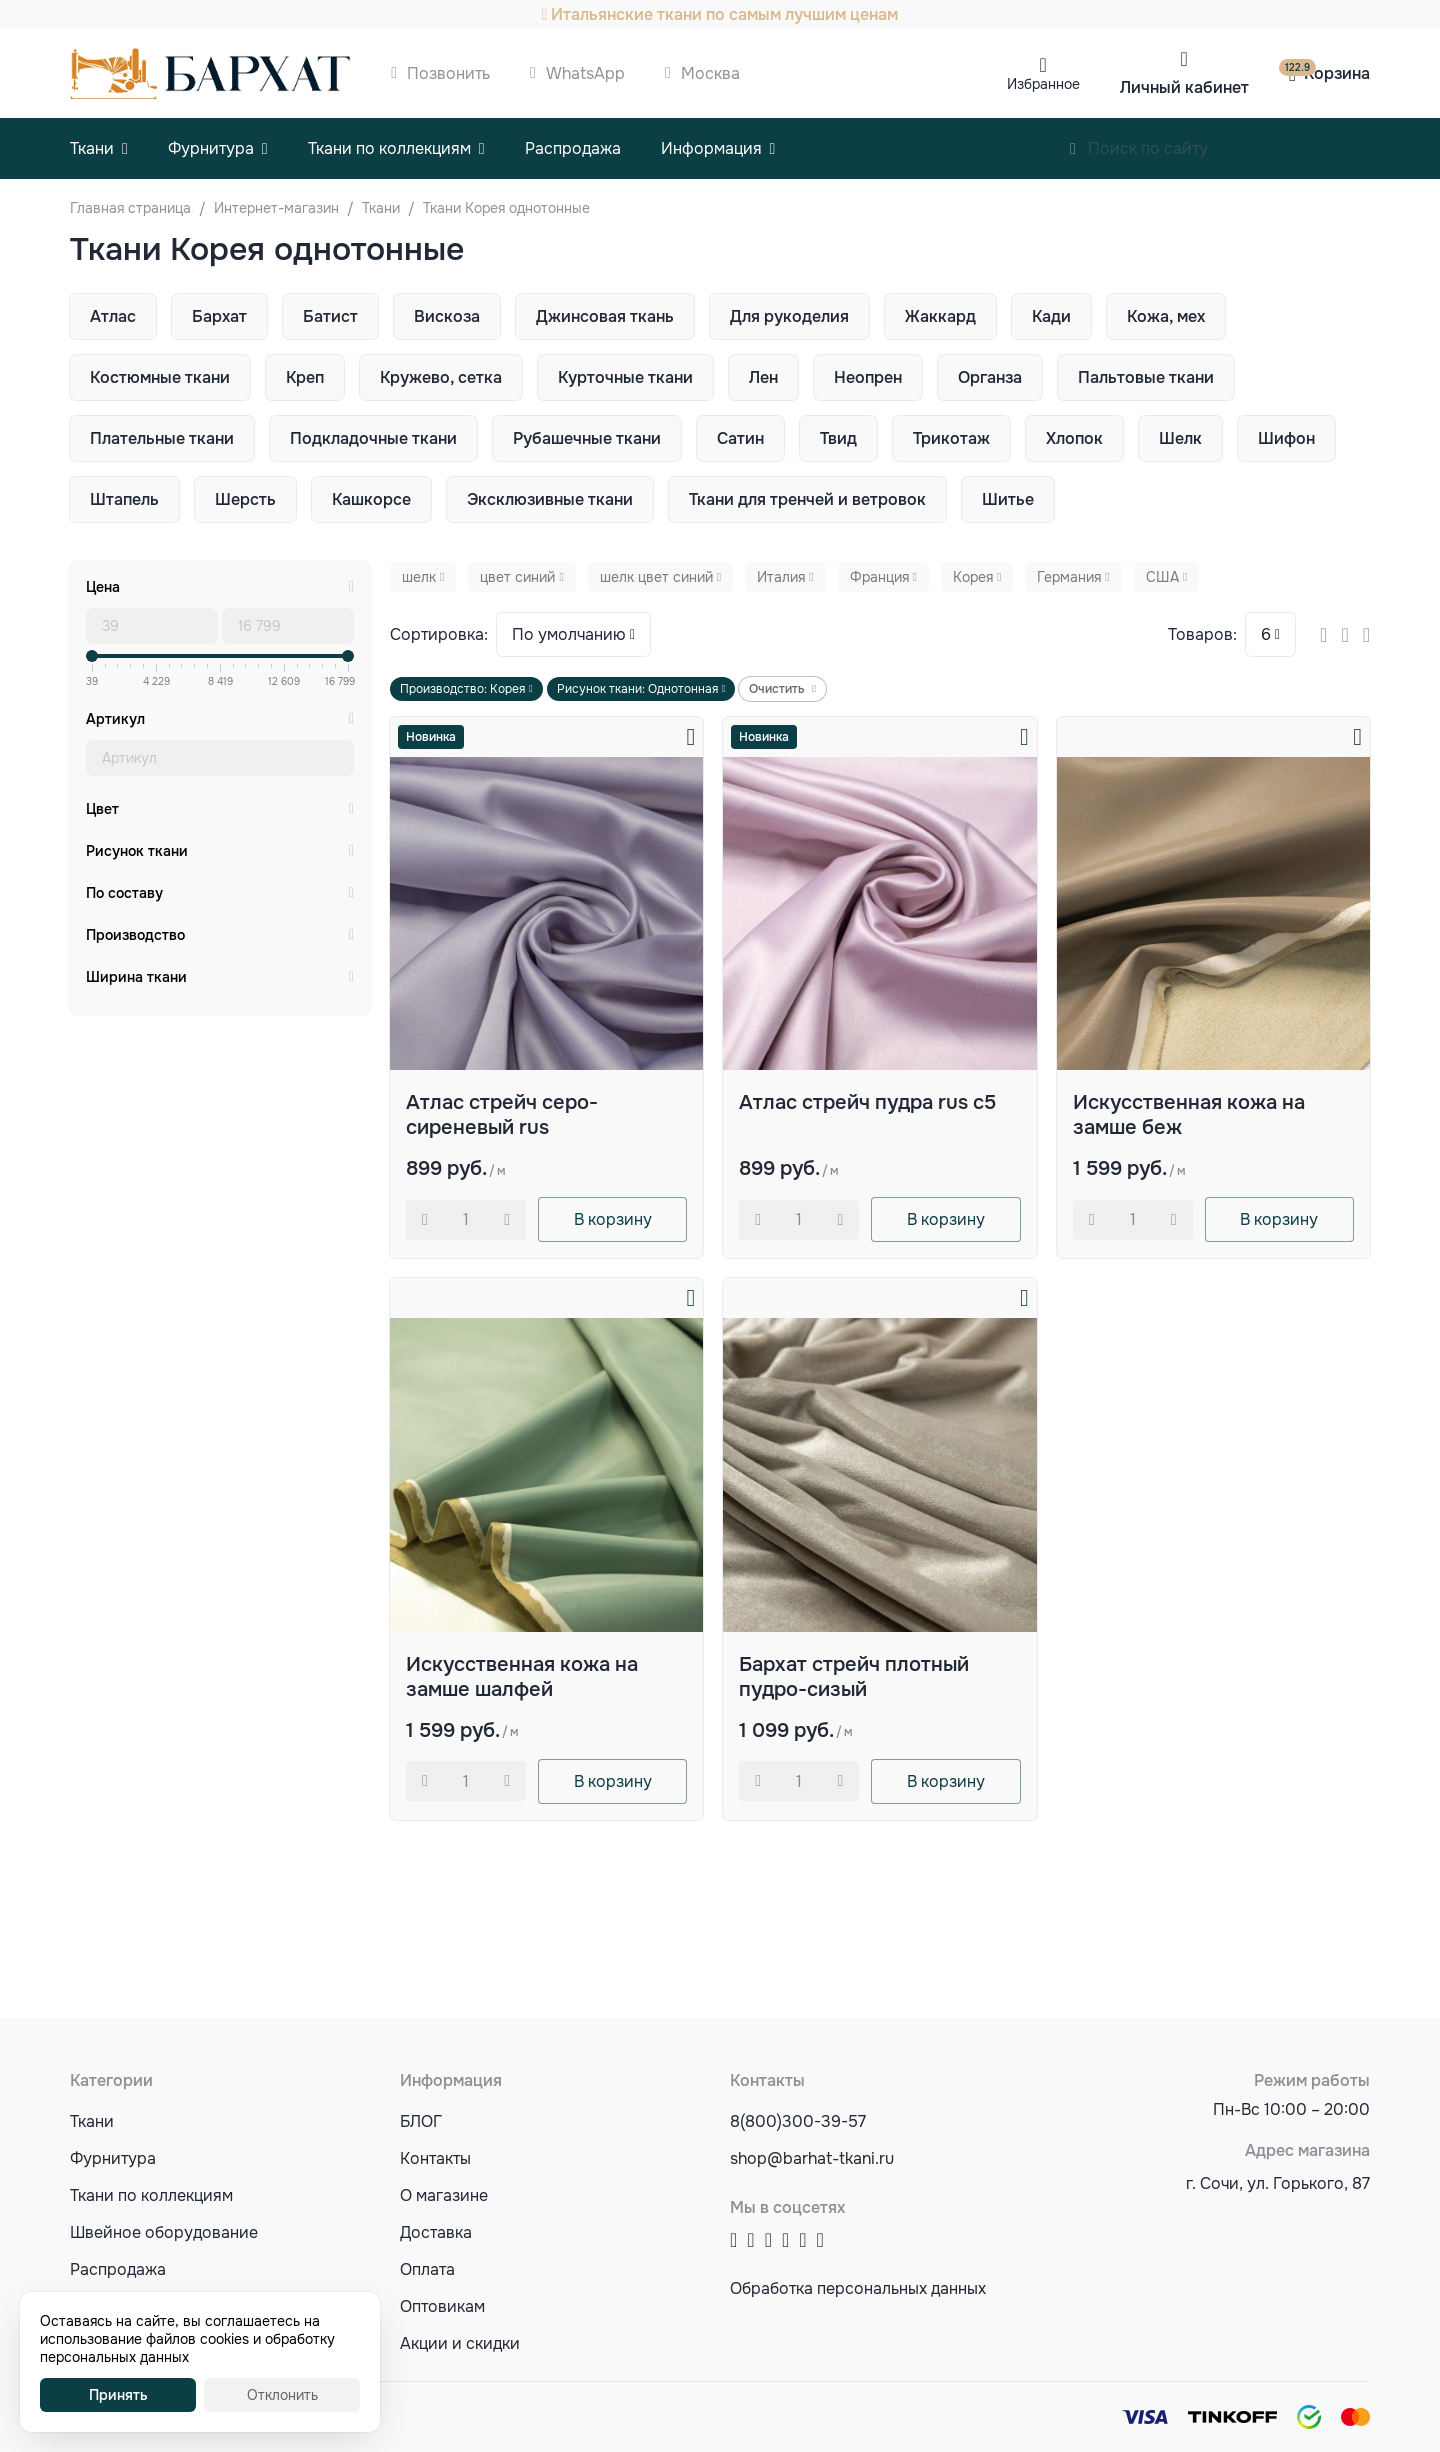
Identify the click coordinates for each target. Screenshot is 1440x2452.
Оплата (427, 2269)
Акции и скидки (460, 2343)
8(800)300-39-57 (798, 2121)
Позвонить (448, 73)
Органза (990, 377)
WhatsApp (585, 73)
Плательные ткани (162, 438)
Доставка (436, 2232)
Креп (305, 377)
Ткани (92, 148)
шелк (419, 577)
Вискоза (447, 316)
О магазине (444, 2195)
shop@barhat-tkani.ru (812, 2158)
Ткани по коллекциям (389, 148)
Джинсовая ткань (605, 316)
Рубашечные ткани (587, 438)
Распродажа (573, 148)
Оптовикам (442, 2306)
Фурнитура (211, 148)
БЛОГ (421, 2121)
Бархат (219, 316)
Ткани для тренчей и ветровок (807, 499)
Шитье (1008, 499)
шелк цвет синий (656, 577)
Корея (973, 577)
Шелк (1180, 438)
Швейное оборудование (164, 2232)
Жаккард (940, 316)
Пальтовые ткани (1146, 377)
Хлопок (1074, 438)
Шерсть (245, 499)
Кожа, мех (1166, 316)
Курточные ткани (625, 377)
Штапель (124, 499)
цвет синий (517, 577)
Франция (879, 577)
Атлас (113, 316)
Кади (1051, 316)
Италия (781, 577)
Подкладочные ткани (373, 438)
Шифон (1286, 438)
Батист (330, 316)
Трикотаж (951, 438)
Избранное (1043, 84)
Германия (1069, 577)
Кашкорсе (371, 499)
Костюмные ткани (160, 377)
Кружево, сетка (441, 377)
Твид (838, 438)
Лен (763, 377)
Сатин (740, 438)
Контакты (435, 2158)
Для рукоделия (789, 316)
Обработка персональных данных (858, 2288)
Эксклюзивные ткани (550, 499)
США (1162, 577)
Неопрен (868, 377)
